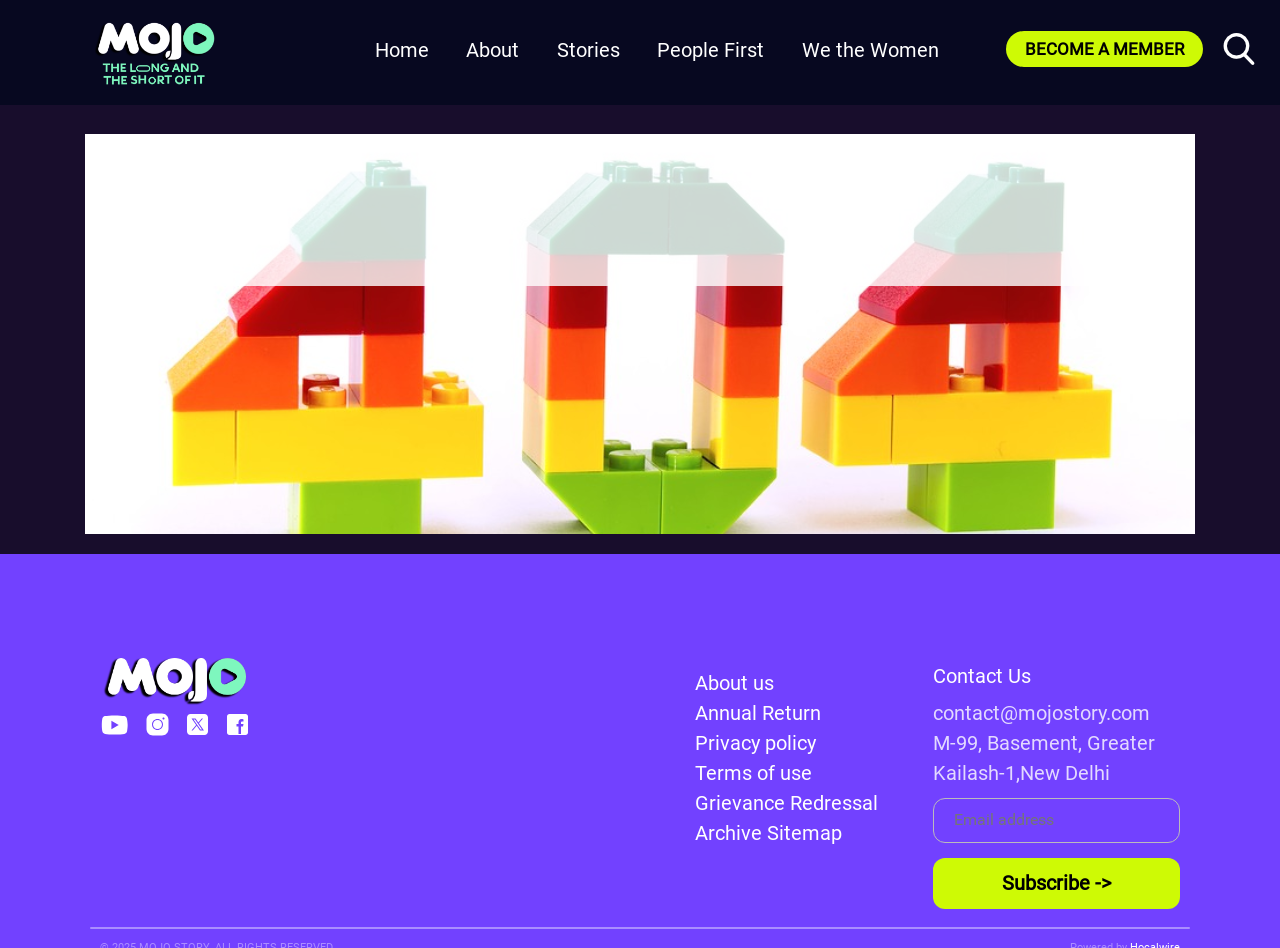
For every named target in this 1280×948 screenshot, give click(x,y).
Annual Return (758, 713)
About (492, 50)
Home (402, 50)
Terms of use (753, 773)
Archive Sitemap (768, 833)
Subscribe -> (1056, 883)
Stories (588, 50)
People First (710, 50)
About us (734, 683)
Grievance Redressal (786, 803)
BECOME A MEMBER (1104, 49)
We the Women (870, 50)
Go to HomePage (640, 243)
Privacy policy (755, 743)
